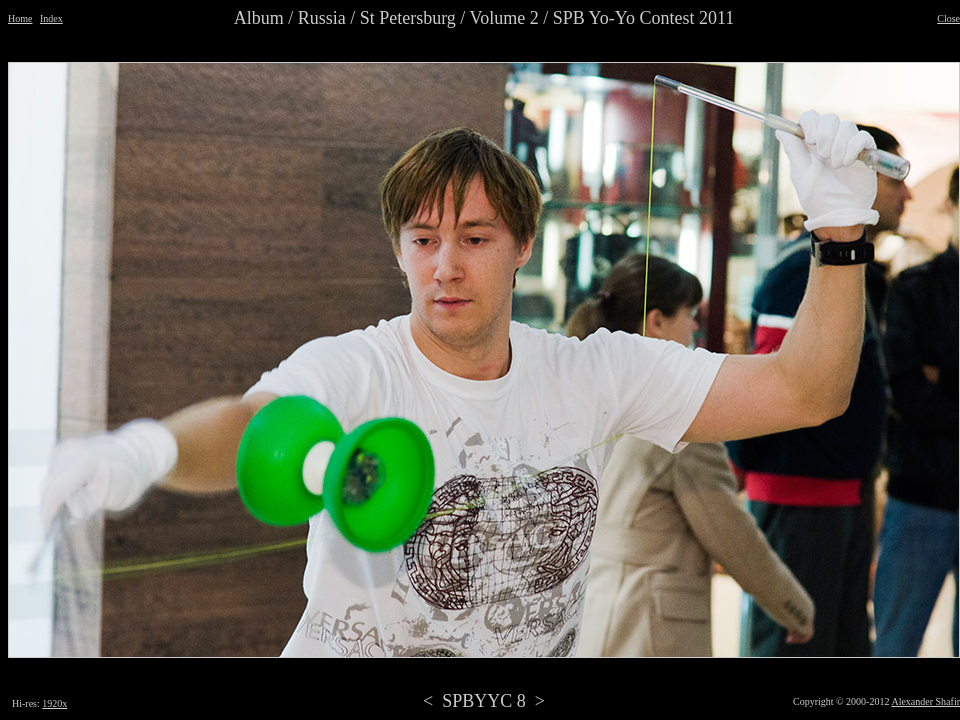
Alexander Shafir (925, 701)
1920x (54, 703)
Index (51, 18)
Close (948, 18)
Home (20, 18)
